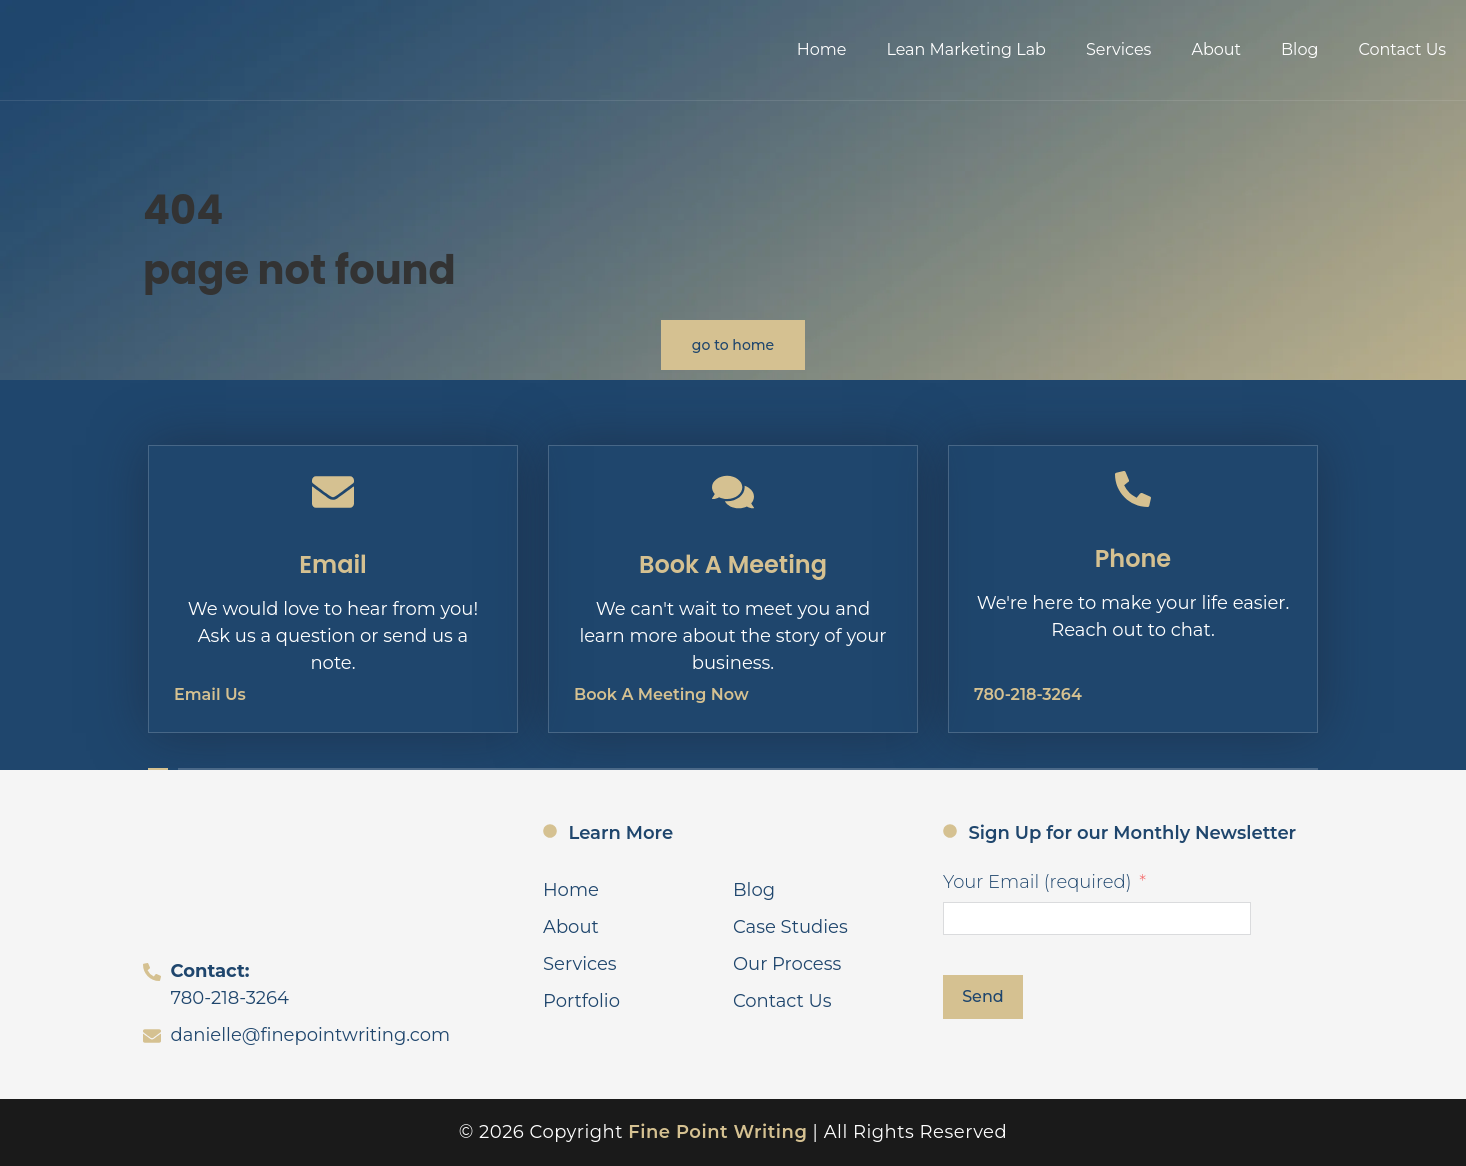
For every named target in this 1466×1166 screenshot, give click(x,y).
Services (1118, 49)
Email (333, 564)
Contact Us (1402, 49)
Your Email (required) (1037, 882)
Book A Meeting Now (661, 694)
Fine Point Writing (717, 1132)
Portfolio (581, 1001)
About (1216, 49)
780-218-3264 (1028, 694)
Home (822, 49)
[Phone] (1133, 489)
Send (983, 996)
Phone (1133, 558)
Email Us (210, 694)
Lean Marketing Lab (966, 49)
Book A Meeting (733, 564)
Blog (1299, 49)
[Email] (333, 492)
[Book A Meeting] (733, 492)
